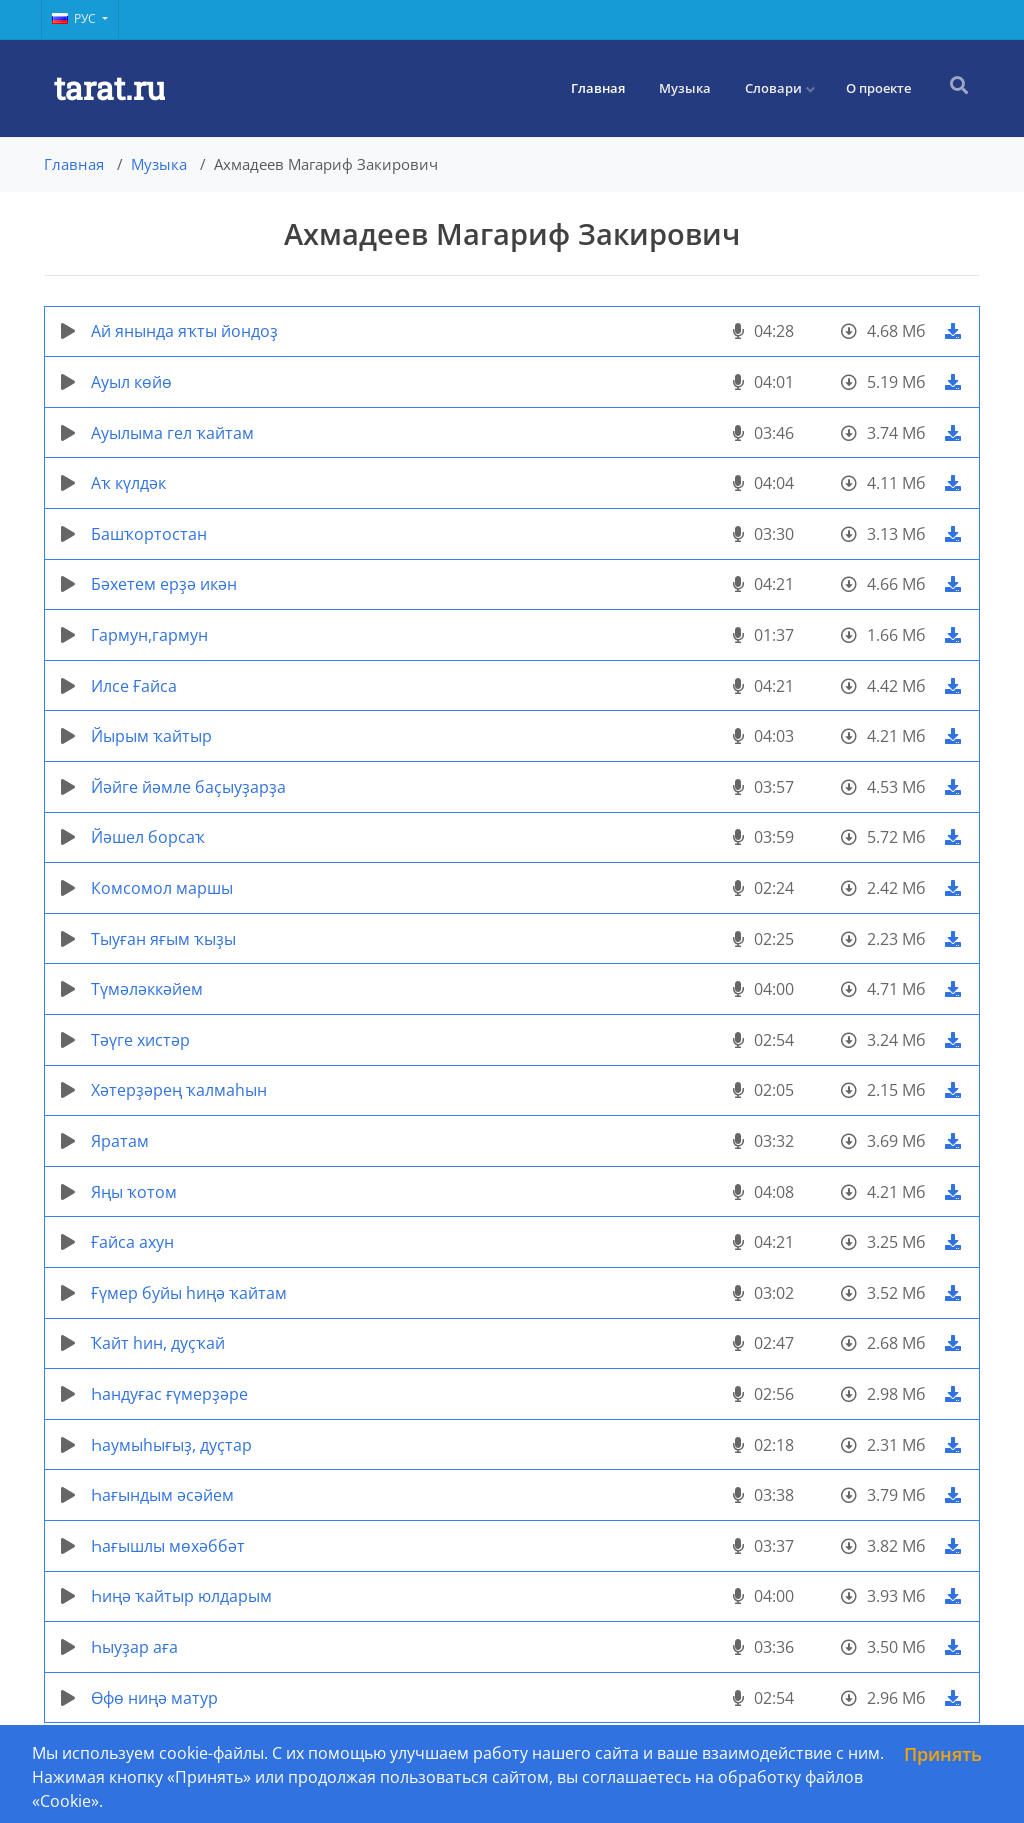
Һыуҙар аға (134, 1647)
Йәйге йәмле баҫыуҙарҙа (188, 787)
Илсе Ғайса (134, 686)
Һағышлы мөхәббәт (168, 1546)
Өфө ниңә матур (154, 1698)
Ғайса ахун (132, 1242)
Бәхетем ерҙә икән (164, 584)
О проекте (880, 88)
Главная (600, 88)
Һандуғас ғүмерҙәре (169, 1394)
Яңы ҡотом (134, 1192)
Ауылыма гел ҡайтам (172, 433)
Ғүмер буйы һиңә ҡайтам (189, 1293)
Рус (75, 18)
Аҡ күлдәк (128, 483)
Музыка (687, 88)
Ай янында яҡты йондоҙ (184, 331)
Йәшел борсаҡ (148, 837)
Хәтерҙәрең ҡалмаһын (179, 1090)
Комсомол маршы (162, 888)
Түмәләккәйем (147, 989)
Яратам (120, 1141)
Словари (775, 88)
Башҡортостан (149, 534)
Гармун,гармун (149, 635)
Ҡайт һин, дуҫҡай (158, 1343)
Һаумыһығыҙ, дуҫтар (171, 1445)
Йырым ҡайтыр (151, 736)
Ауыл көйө (131, 382)
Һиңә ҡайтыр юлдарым (181, 1596)
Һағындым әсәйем (162, 1495)
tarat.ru (109, 87)
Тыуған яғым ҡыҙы (163, 939)
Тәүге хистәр (140, 1040)
